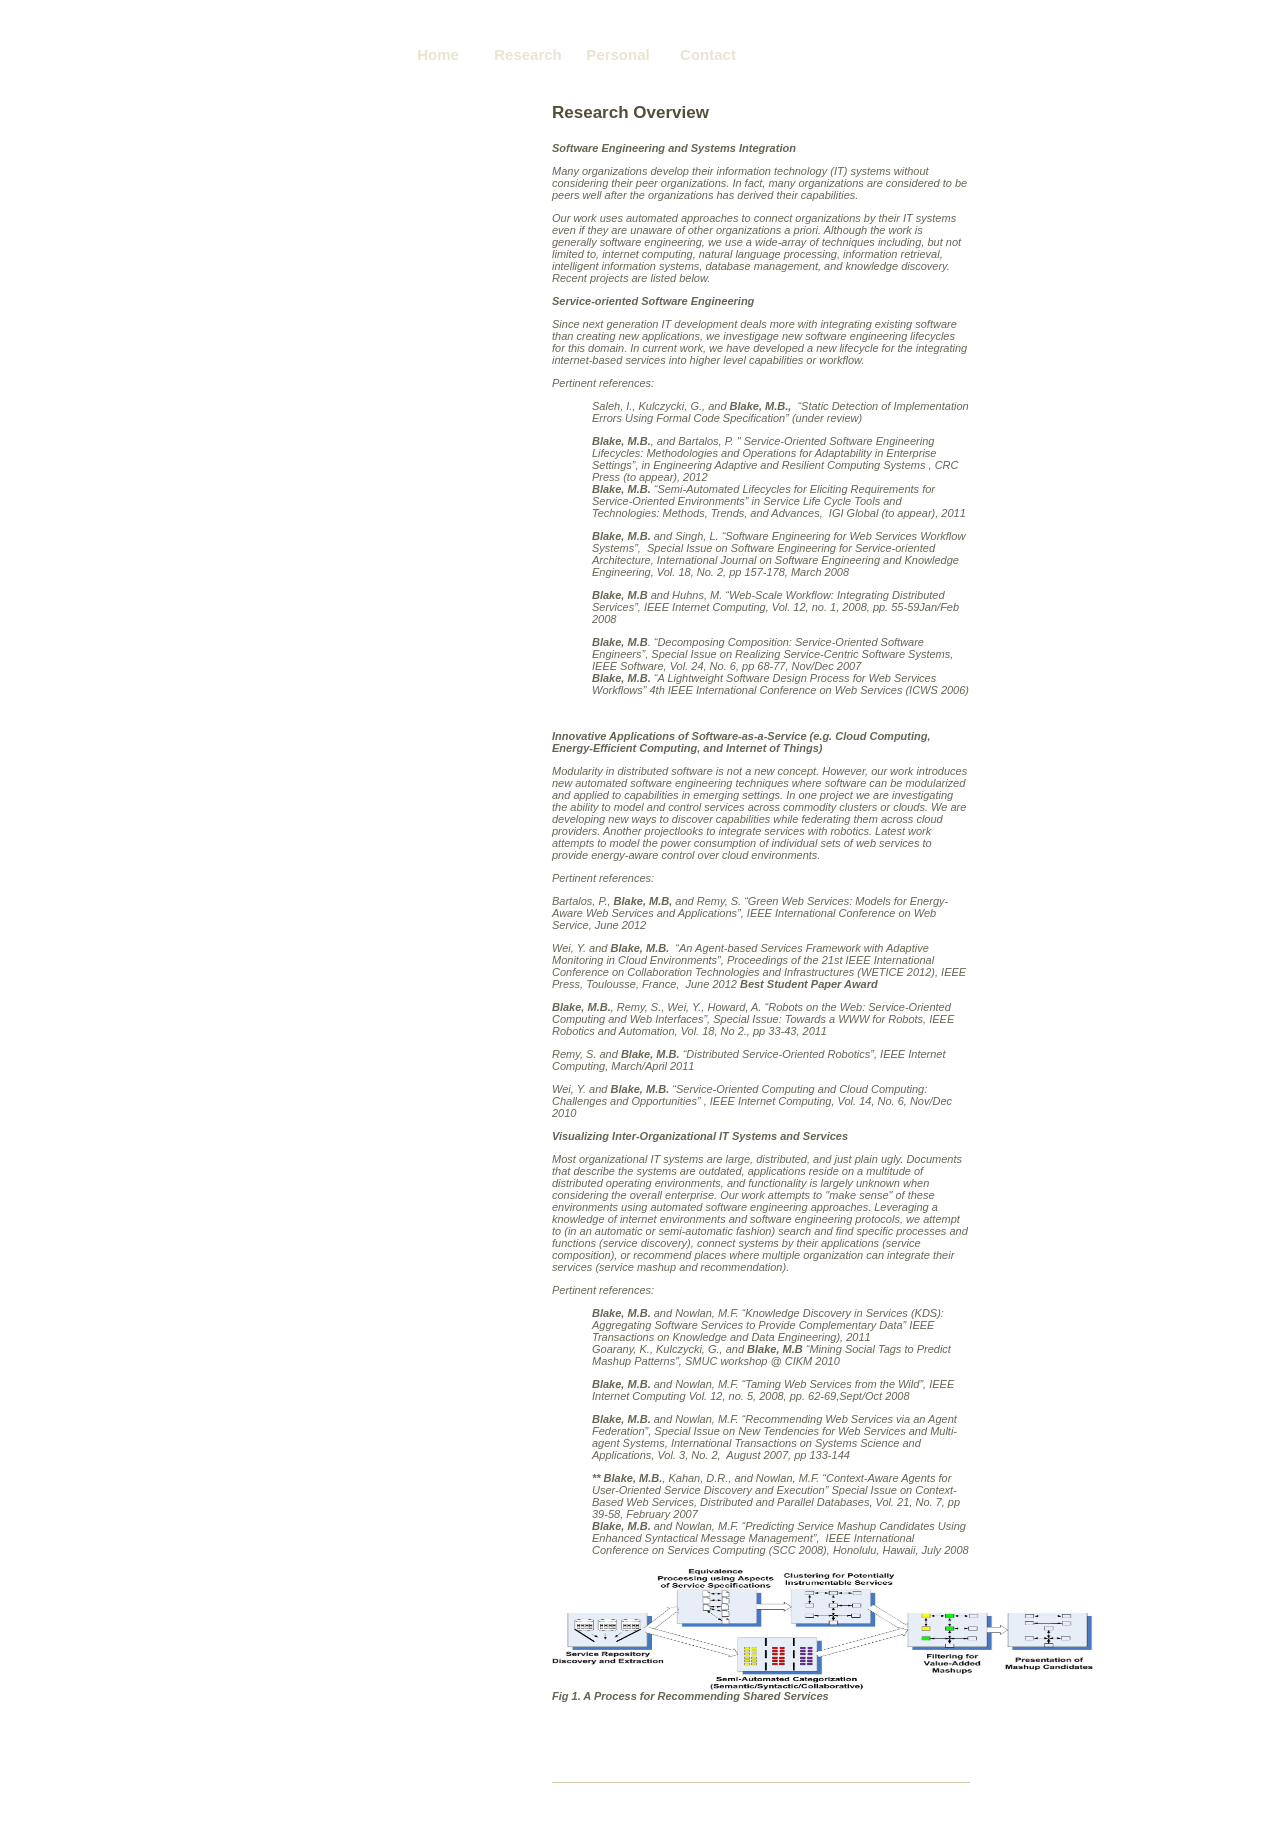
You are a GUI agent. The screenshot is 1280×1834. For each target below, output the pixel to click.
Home (438, 54)
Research (528, 54)
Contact (708, 54)
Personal (617, 54)
